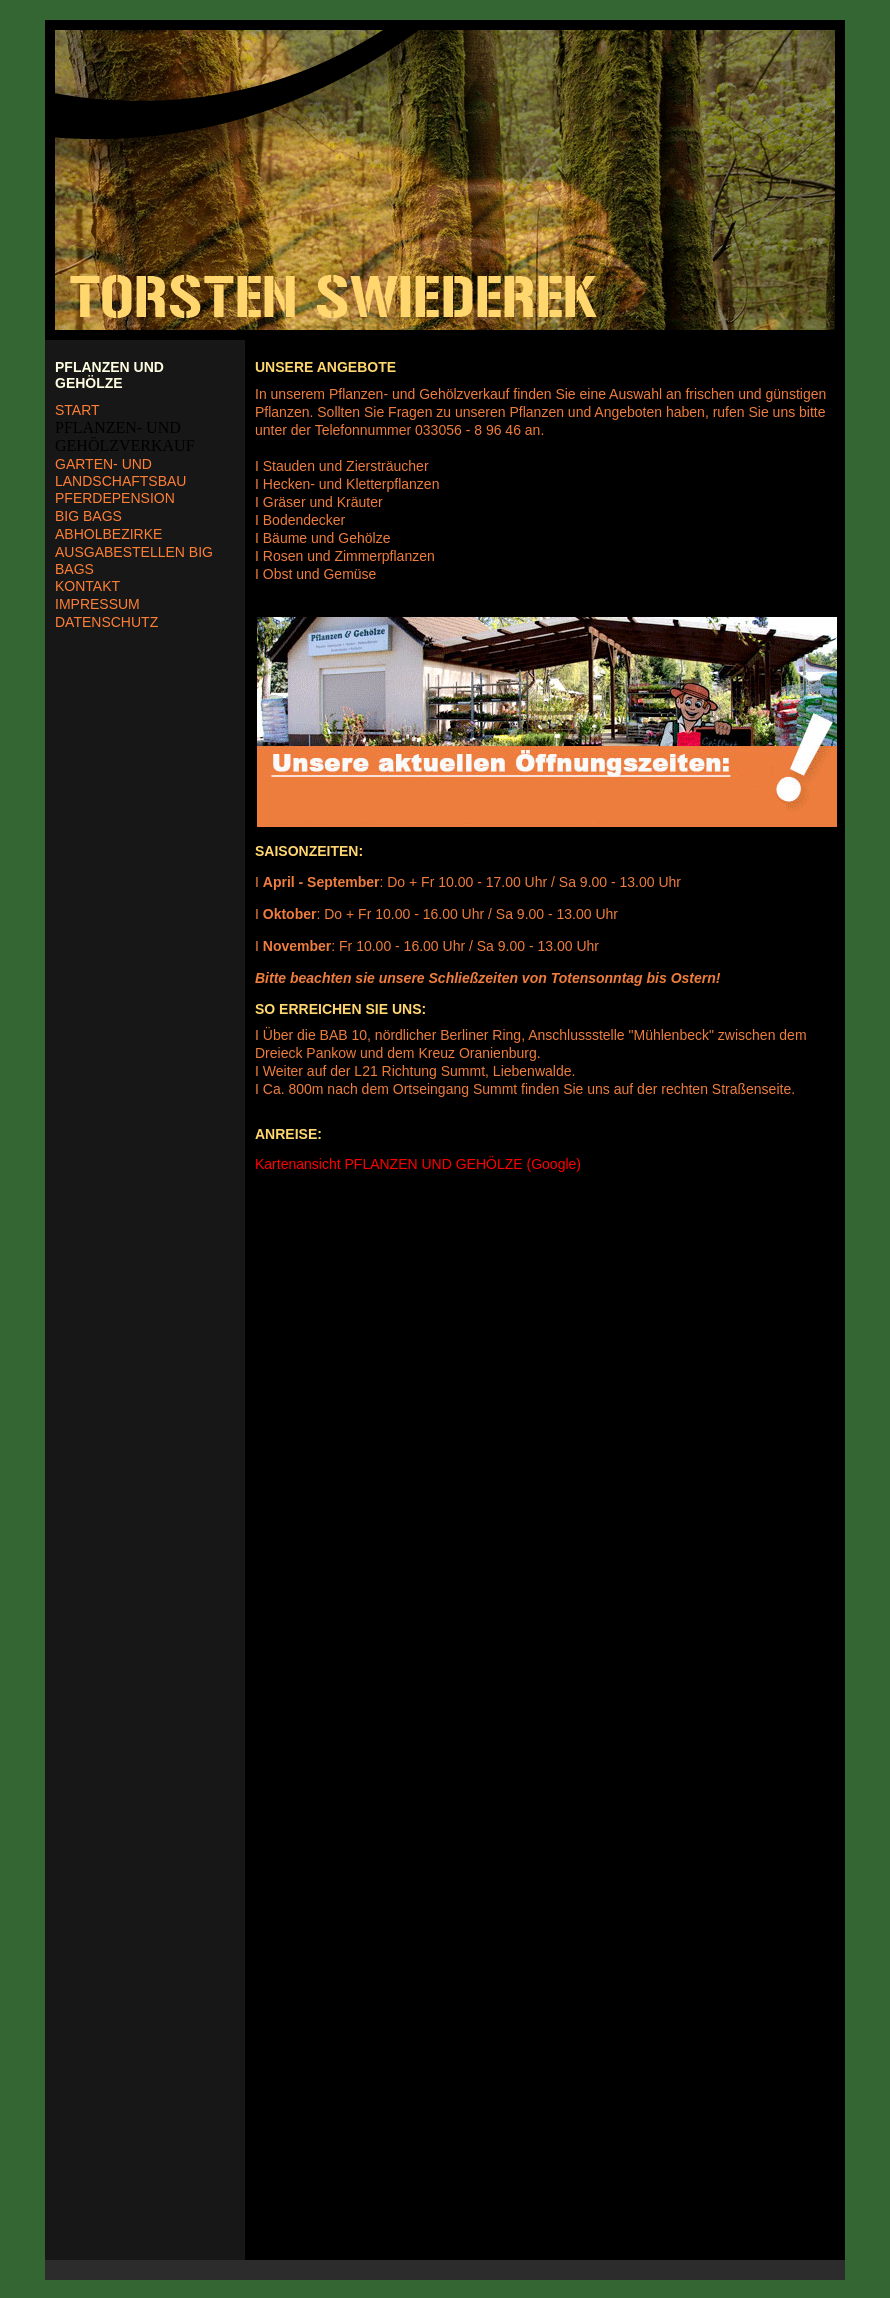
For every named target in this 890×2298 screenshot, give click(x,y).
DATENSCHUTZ (106, 622)
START (77, 410)
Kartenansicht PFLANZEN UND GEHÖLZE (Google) (418, 1164)
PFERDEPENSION (115, 498)
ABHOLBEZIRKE (108, 534)
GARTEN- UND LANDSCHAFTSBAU (120, 472)
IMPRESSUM (97, 604)
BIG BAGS (88, 516)
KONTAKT (87, 586)
